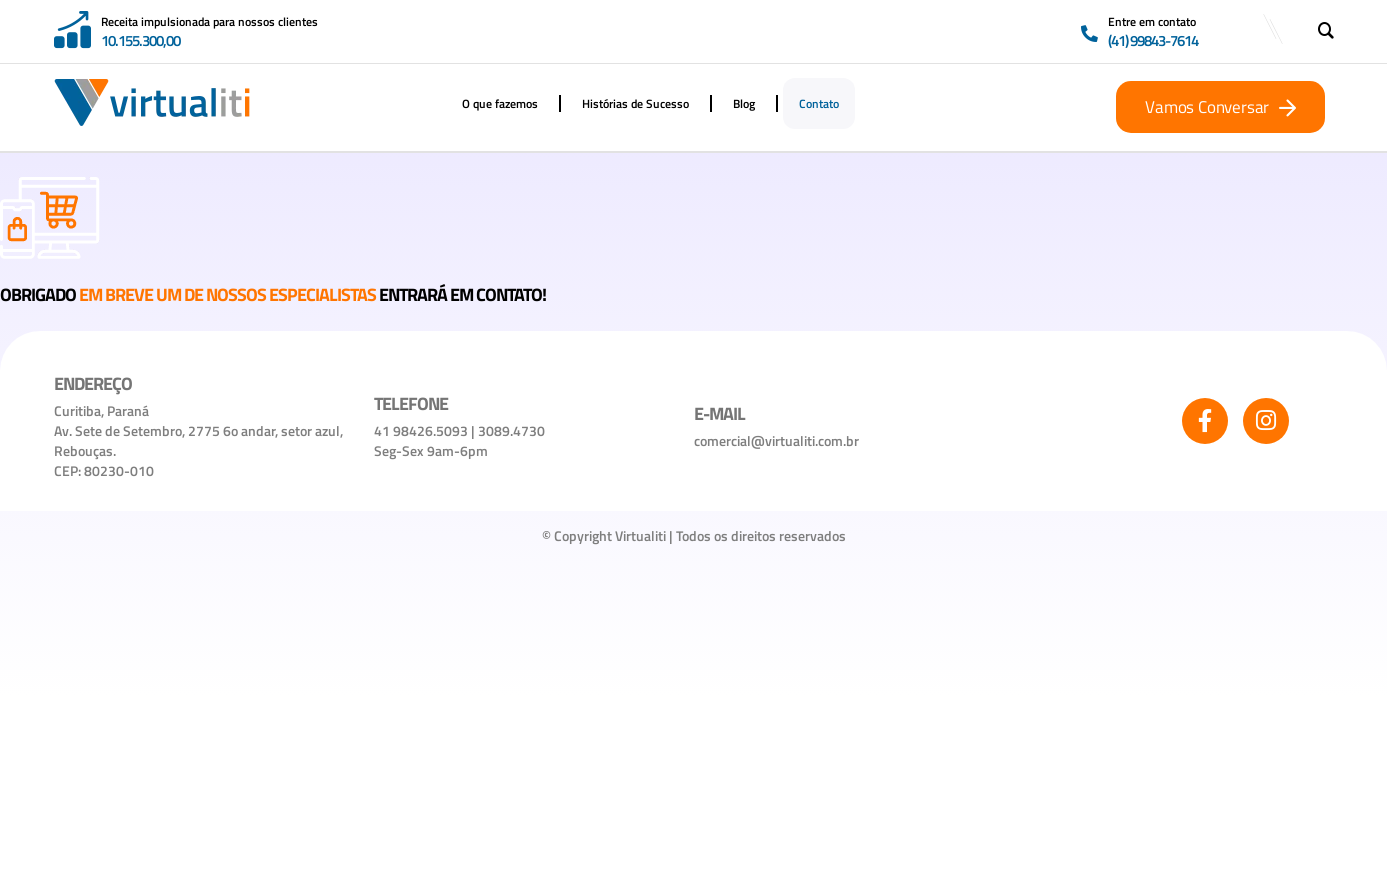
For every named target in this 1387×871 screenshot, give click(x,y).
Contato (819, 103)
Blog (744, 103)
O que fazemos (500, 103)
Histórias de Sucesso (635, 103)
